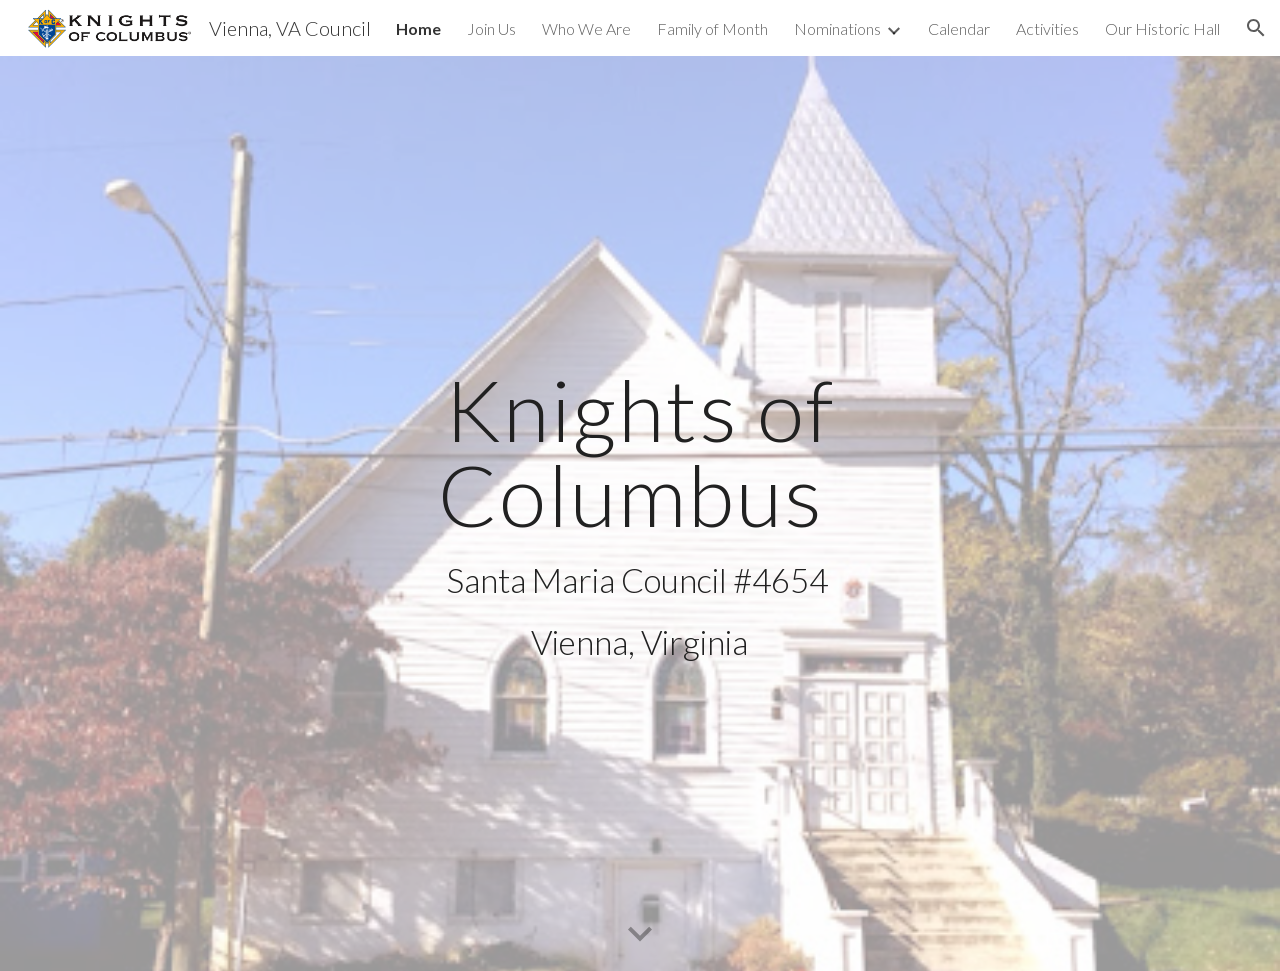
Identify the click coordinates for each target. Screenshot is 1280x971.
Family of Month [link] (712, 28)
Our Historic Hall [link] (1162, 28)
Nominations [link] (837, 28)
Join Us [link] (491, 28)
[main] (640, 514)
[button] (1256, 28)
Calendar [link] (959, 28)
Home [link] (418, 28)
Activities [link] (1047, 28)
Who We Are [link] (586, 28)
